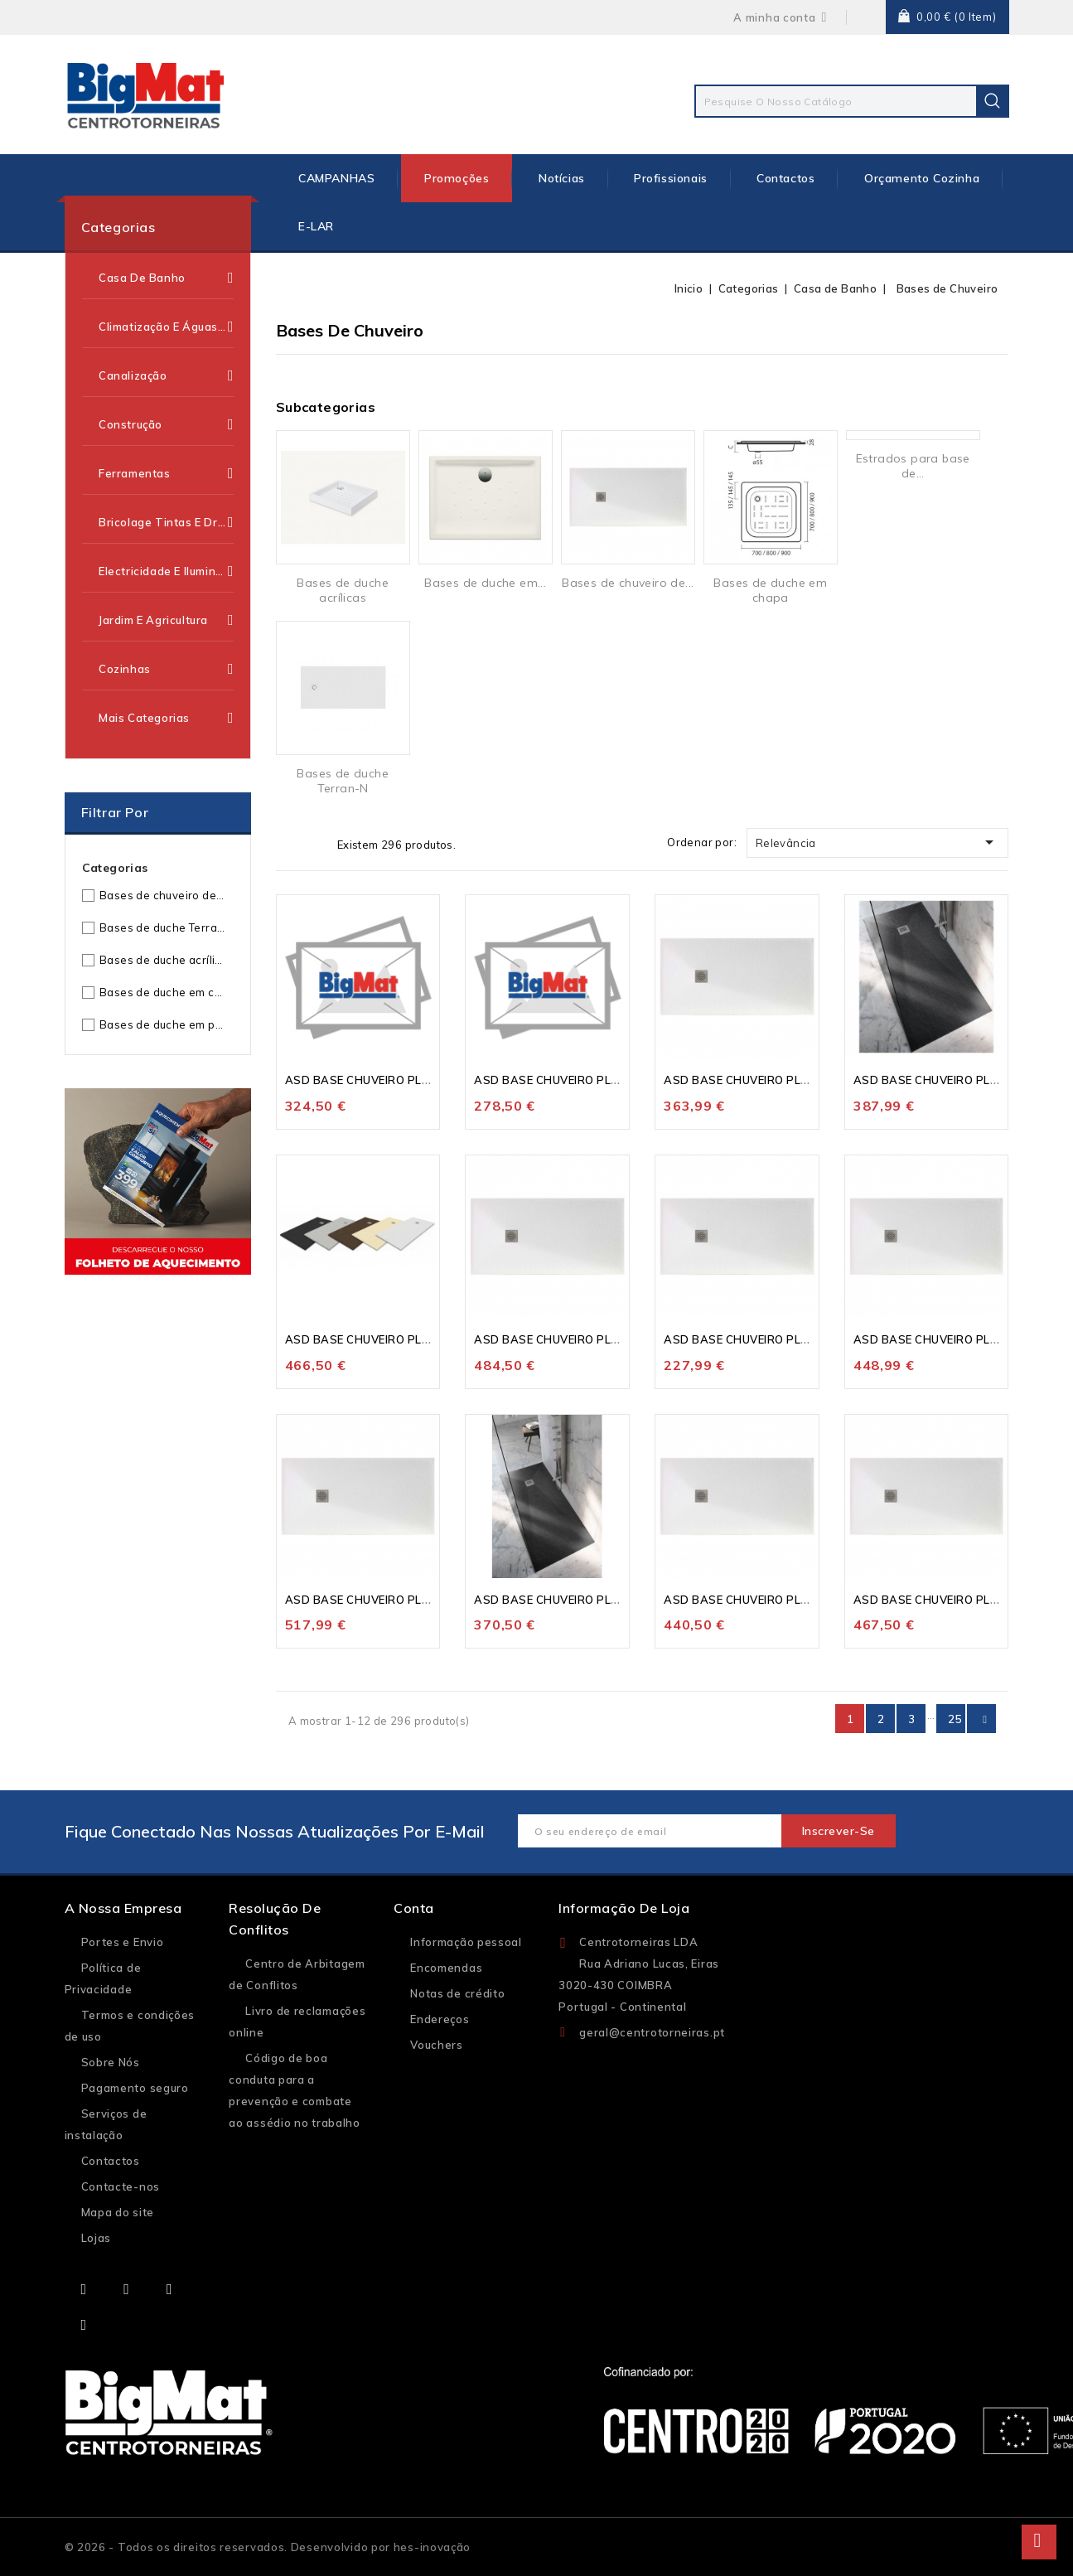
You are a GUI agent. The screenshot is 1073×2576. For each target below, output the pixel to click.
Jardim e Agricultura (166, 620)
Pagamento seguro (135, 2087)
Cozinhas (166, 669)
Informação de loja (623, 1908)
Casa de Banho (166, 277)
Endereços (439, 2019)
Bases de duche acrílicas (162, 959)
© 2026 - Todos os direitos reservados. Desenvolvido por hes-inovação (268, 2547)
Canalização (166, 375)
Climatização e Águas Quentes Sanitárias (166, 326)
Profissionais (671, 178)
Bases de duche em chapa (162, 992)
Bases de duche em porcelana (162, 1024)
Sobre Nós (110, 2062)
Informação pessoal (466, 1942)
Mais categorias (166, 718)
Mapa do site (117, 2212)
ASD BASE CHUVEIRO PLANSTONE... (385, 1080)
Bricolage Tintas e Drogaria (166, 522)
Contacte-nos (120, 2186)
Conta (414, 1908)
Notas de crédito (457, 1993)
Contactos (785, 178)
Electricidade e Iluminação (166, 571)
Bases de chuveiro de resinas (162, 895)
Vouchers (436, 2044)
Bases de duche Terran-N (162, 927)
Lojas (96, 2237)
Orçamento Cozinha (921, 178)
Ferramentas (166, 473)
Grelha (288, 844)
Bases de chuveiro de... (628, 582)
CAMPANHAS (336, 178)
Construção (166, 424)
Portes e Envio (122, 1942)
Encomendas (446, 1967)
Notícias (562, 178)
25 (955, 1719)
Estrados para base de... (913, 466)
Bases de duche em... (485, 582)
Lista (314, 844)
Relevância (878, 842)
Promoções (456, 178)
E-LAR (316, 226)
